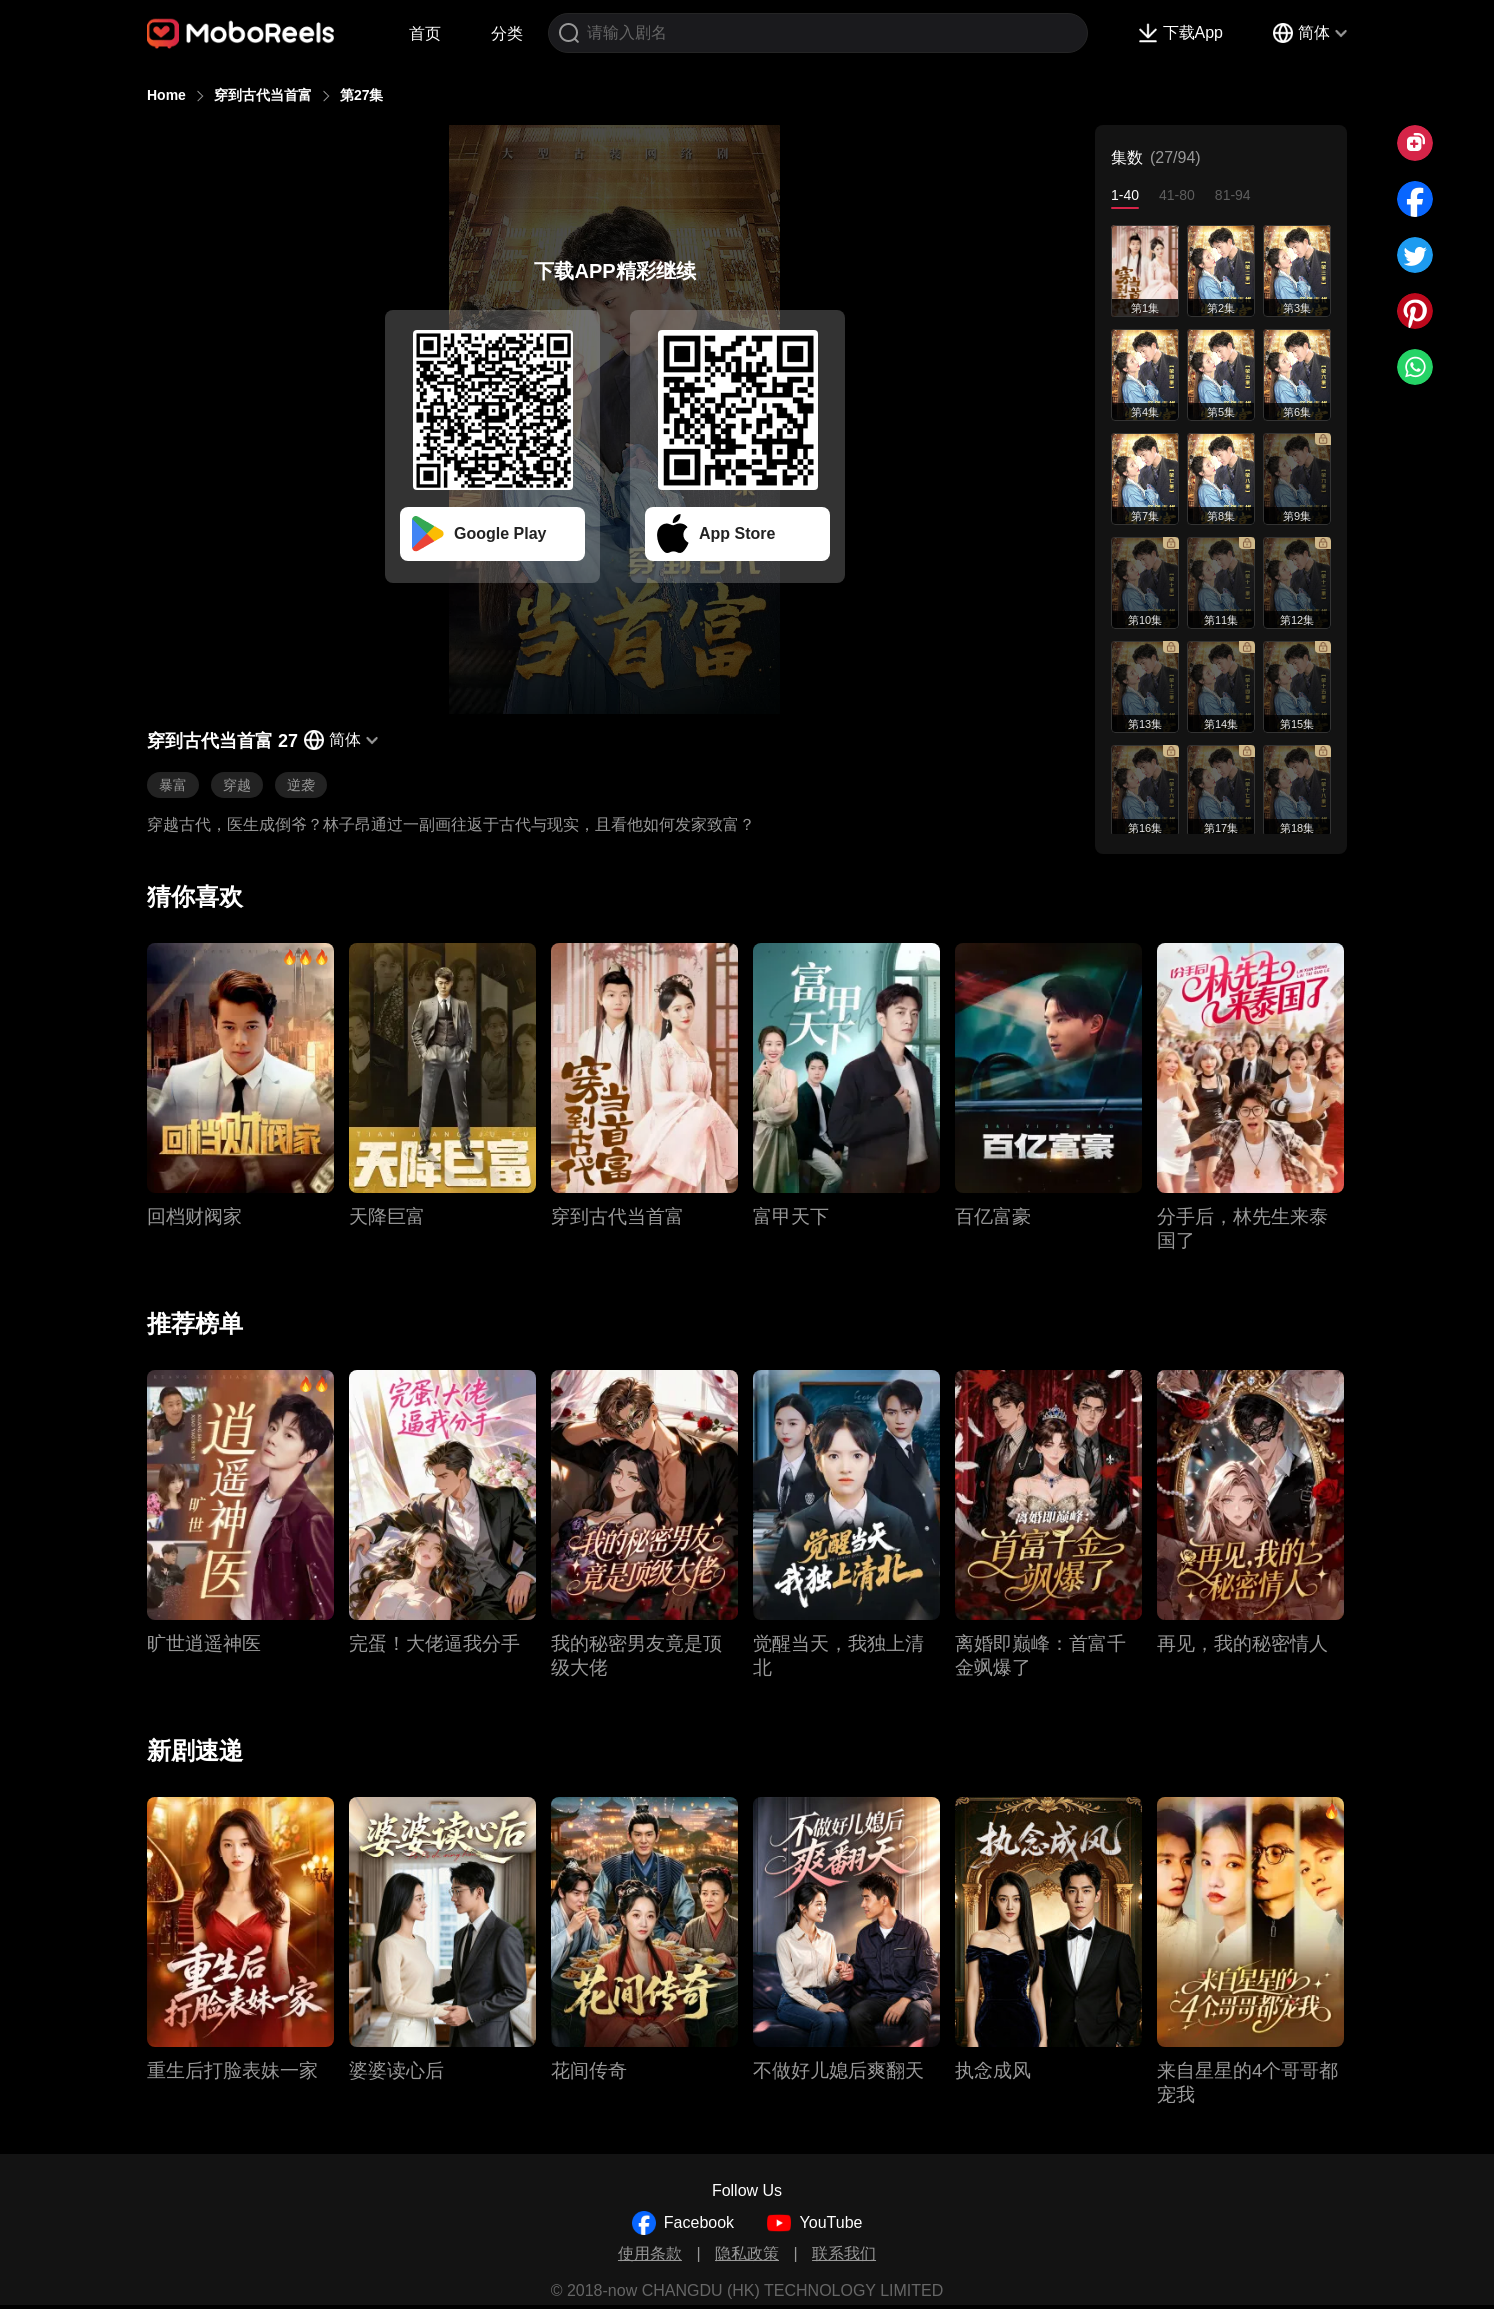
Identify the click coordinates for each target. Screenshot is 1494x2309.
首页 (425, 33)
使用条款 (650, 2253)
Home (166, 95)
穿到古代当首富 (263, 95)
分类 (507, 33)
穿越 (237, 785)
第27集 (362, 95)
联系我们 (844, 2253)
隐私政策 (747, 2253)
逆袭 (301, 785)
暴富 (173, 785)
